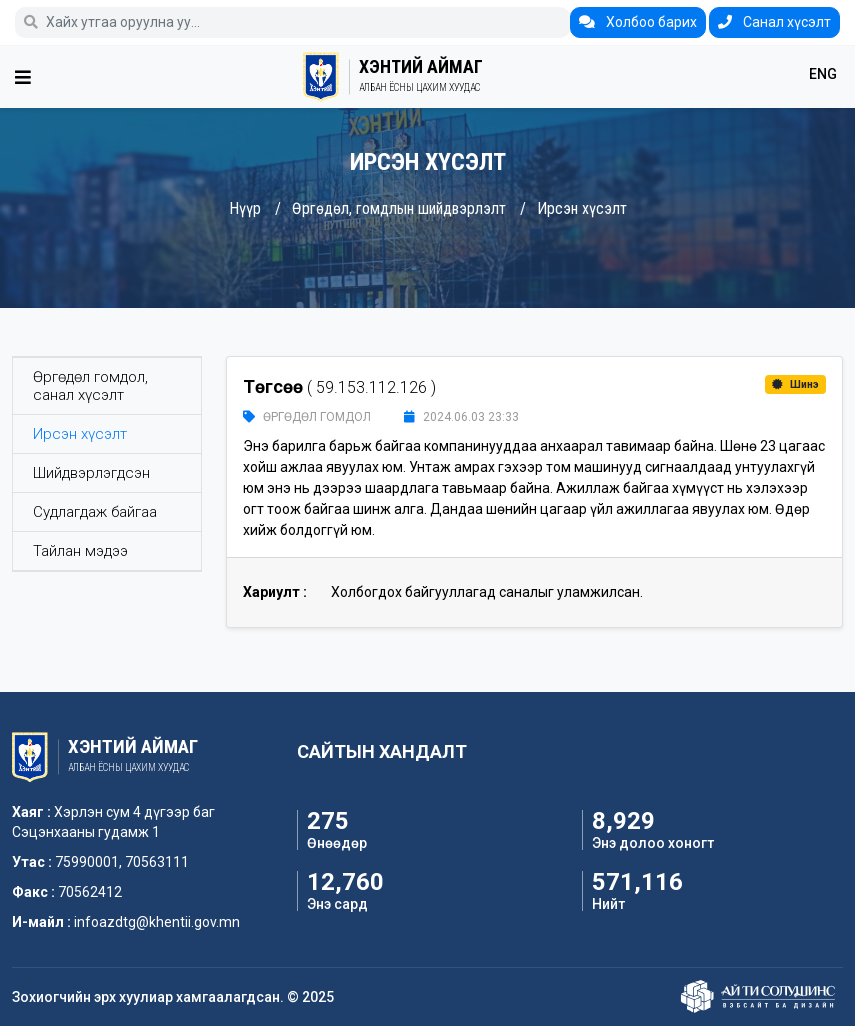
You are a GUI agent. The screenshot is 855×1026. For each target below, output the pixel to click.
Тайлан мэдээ (80, 551)
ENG (823, 74)
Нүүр (245, 208)
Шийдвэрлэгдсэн (91, 473)
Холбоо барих (638, 22)
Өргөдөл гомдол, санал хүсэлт (90, 386)
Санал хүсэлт (774, 22)
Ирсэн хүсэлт (582, 208)
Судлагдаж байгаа (95, 512)
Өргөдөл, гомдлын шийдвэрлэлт (399, 208)
